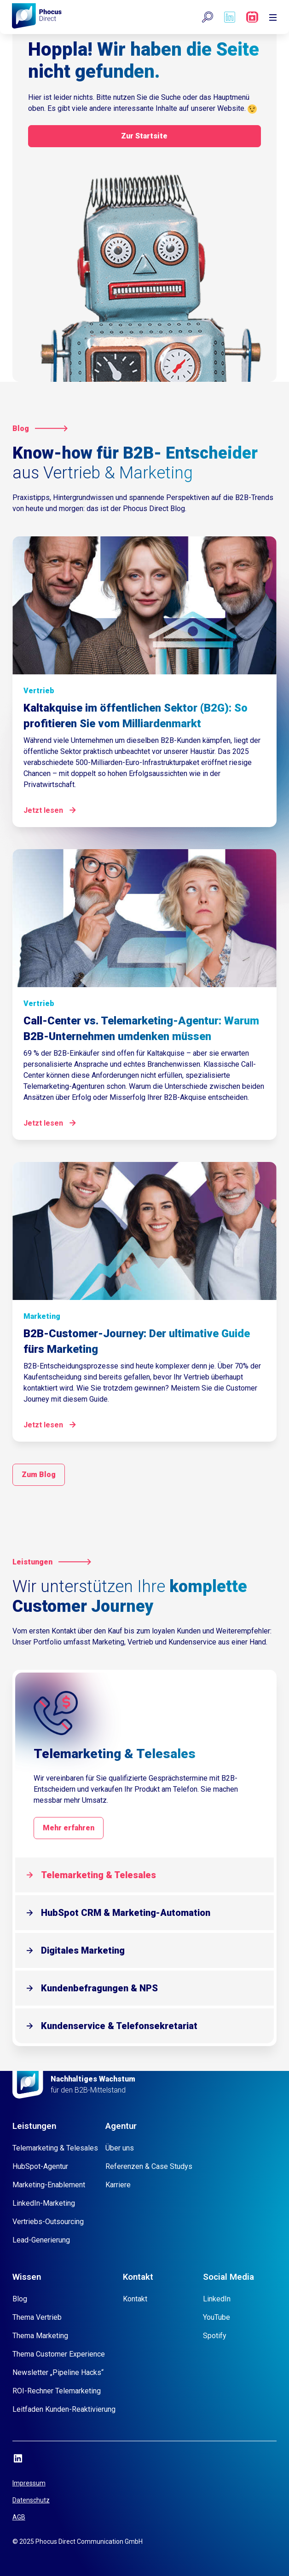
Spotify (214, 2335)
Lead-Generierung (41, 2240)
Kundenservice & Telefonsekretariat (119, 2025)
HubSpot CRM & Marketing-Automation (125, 1912)
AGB (18, 2517)
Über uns (119, 2148)
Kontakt (135, 2298)
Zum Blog (39, 1474)
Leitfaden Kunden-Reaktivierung (64, 2409)
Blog (19, 2298)
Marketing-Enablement (48, 2184)
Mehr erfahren (68, 1827)
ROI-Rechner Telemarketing (56, 2390)
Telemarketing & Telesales (98, 1874)
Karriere (118, 2184)
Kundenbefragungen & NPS (99, 1988)
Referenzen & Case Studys (148, 2166)
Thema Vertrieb (37, 2317)
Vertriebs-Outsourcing (48, 2221)
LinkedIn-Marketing (43, 2203)
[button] (207, 17)
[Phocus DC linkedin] (229, 17)
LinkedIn (217, 2298)
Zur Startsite (144, 136)
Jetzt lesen (43, 810)
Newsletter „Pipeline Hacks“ (58, 2372)
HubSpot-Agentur (40, 2166)
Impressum (29, 2483)
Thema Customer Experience (58, 2354)
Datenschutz (31, 2500)
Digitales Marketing (83, 1950)
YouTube (216, 2317)
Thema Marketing (40, 2335)
